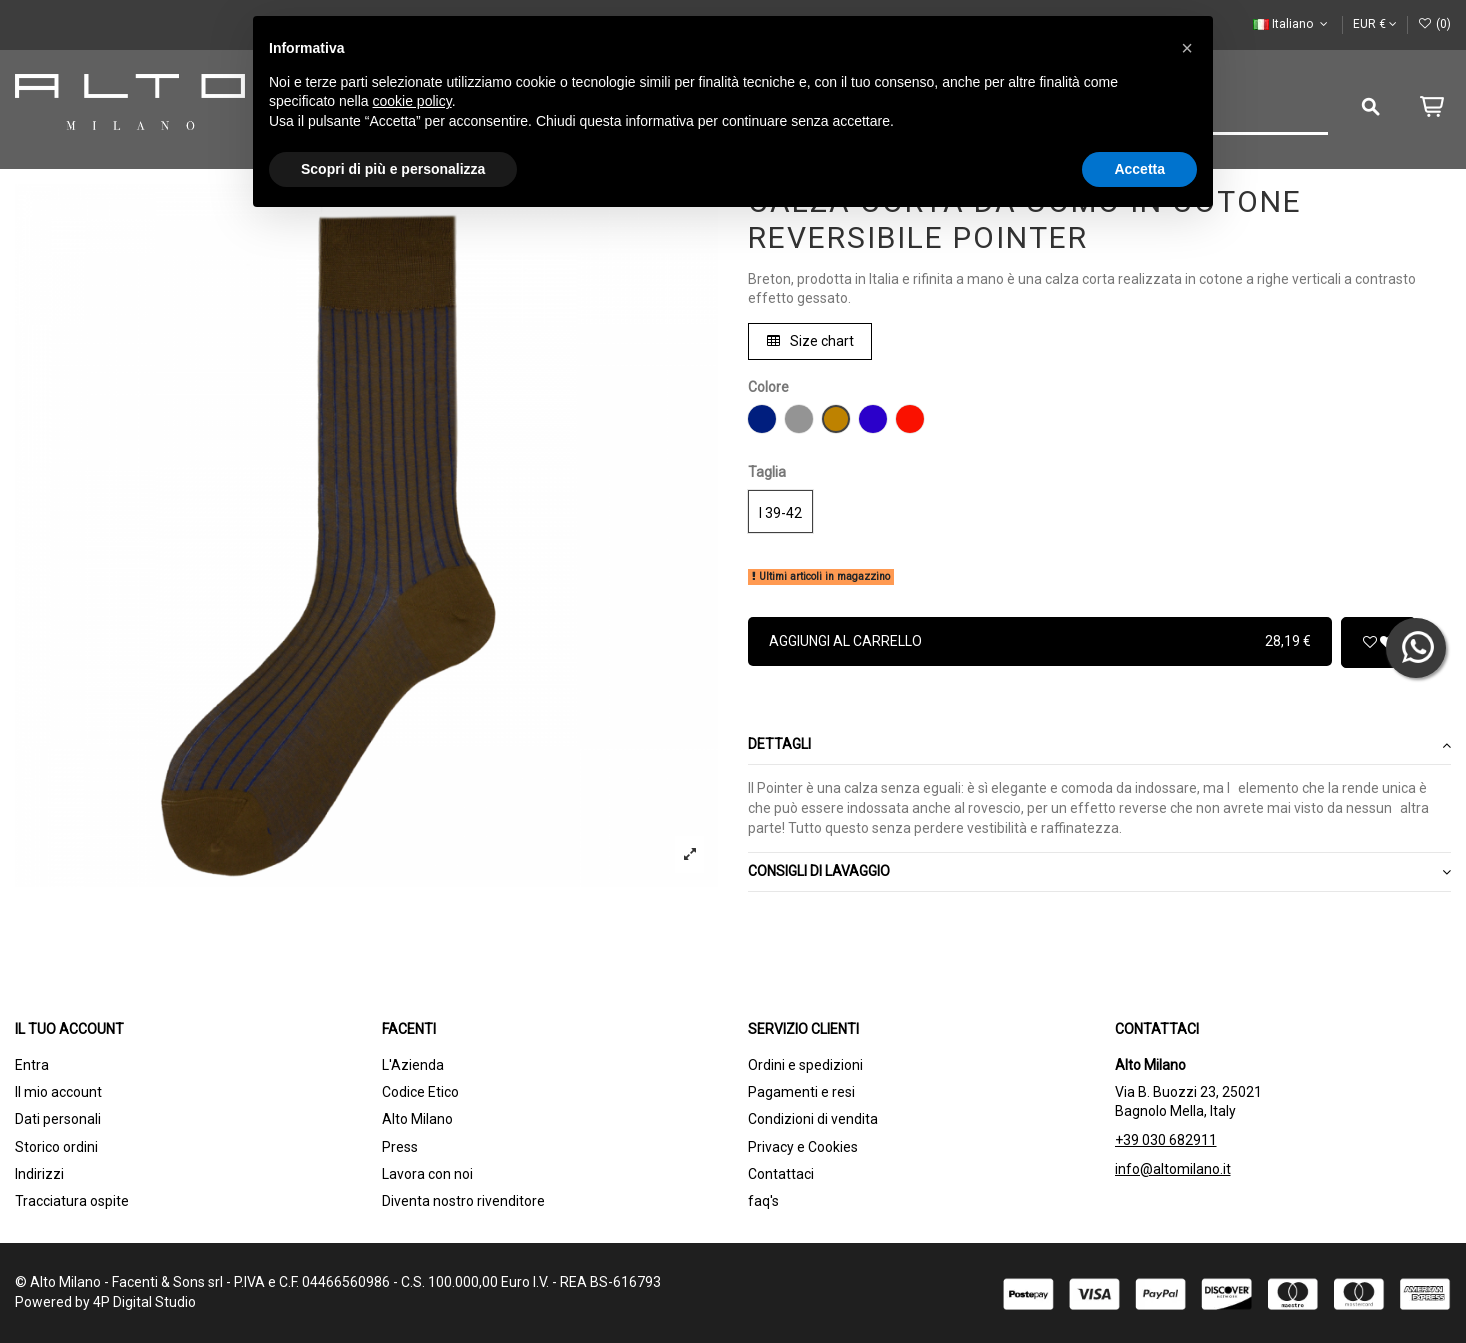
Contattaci (781, 1174)
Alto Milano (417, 1119)
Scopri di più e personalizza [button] (393, 169)
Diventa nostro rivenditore (463, 1201)
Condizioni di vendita (813, 1119)
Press (400, 1147)
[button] (1187, 48)
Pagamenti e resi (801, 1092)
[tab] (1099, 746)
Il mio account (58, 1092)
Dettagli (1099, 745)
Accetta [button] (1139, 169)
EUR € (1375, 24)
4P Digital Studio (144, 1302)
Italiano (1292, 24)
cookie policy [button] (412, 101)
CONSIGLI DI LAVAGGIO (1099, 872)
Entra (32, 1065)
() (1434, 24)
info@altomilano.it (1173, 1169)
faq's (763, 1201)
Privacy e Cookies (803, 1147)
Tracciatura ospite (72, 1201)
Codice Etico (420, 1092)
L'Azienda (413, 1065)
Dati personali (58, 1119)
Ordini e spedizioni (805, 1065)
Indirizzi (39, 1174)
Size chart (810, 341)
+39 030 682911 (1166, 1140)
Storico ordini (56, 1147)
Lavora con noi (427, 1174)
